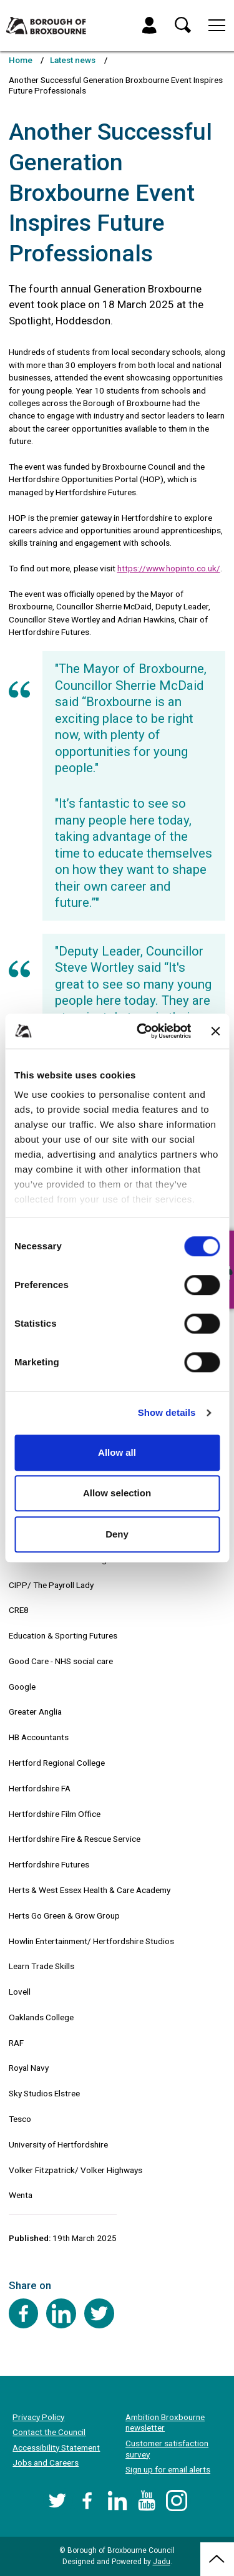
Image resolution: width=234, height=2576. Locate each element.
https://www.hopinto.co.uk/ (168, 568)
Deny (117, 1534)
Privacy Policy (38, 2417)
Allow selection (117, 1493)
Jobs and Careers (45, 2462)
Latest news (72, 60)
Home (20, 60)
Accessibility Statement (56, 2448)
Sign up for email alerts (167, 2469)
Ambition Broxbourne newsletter (165, 2422)
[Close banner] (215, 1031)
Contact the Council (48, 2432)
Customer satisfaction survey (166, 2448)
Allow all (117, 1452)
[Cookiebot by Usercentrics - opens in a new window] (143, 1031)
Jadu (161, 2561)
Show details (167, 1412)
